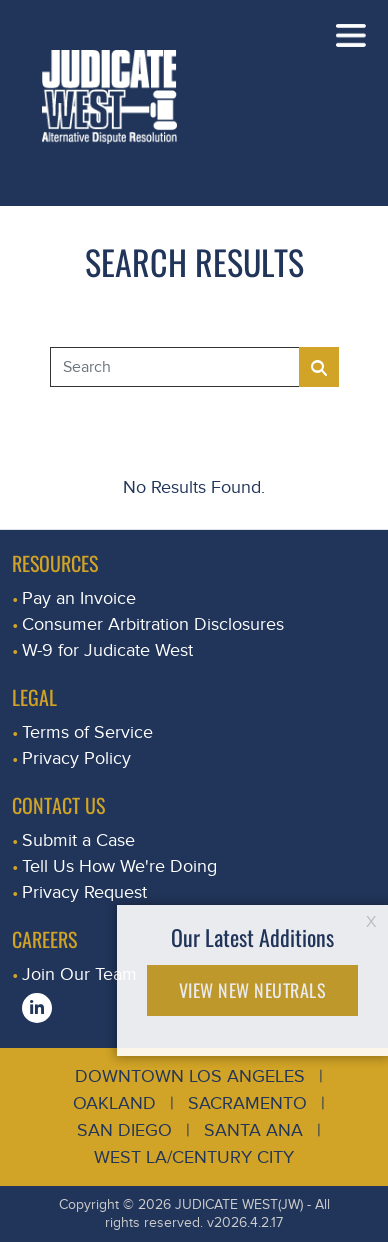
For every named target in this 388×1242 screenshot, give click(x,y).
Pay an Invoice (79, 598)
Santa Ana (253, 1130)
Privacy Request (84, 892)
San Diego (124, 1130)
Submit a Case (78, 840)
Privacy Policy (76, 758)
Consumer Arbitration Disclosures (153, 624)
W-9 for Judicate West (107, 650)
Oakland (114, 1103)
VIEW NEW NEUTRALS (253, 990)
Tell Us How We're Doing (119, 866)
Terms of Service (87, 732)
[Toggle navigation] (351, 35)
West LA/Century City (194, 1157)
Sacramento (247, 1103)
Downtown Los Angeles (190, 1076)
